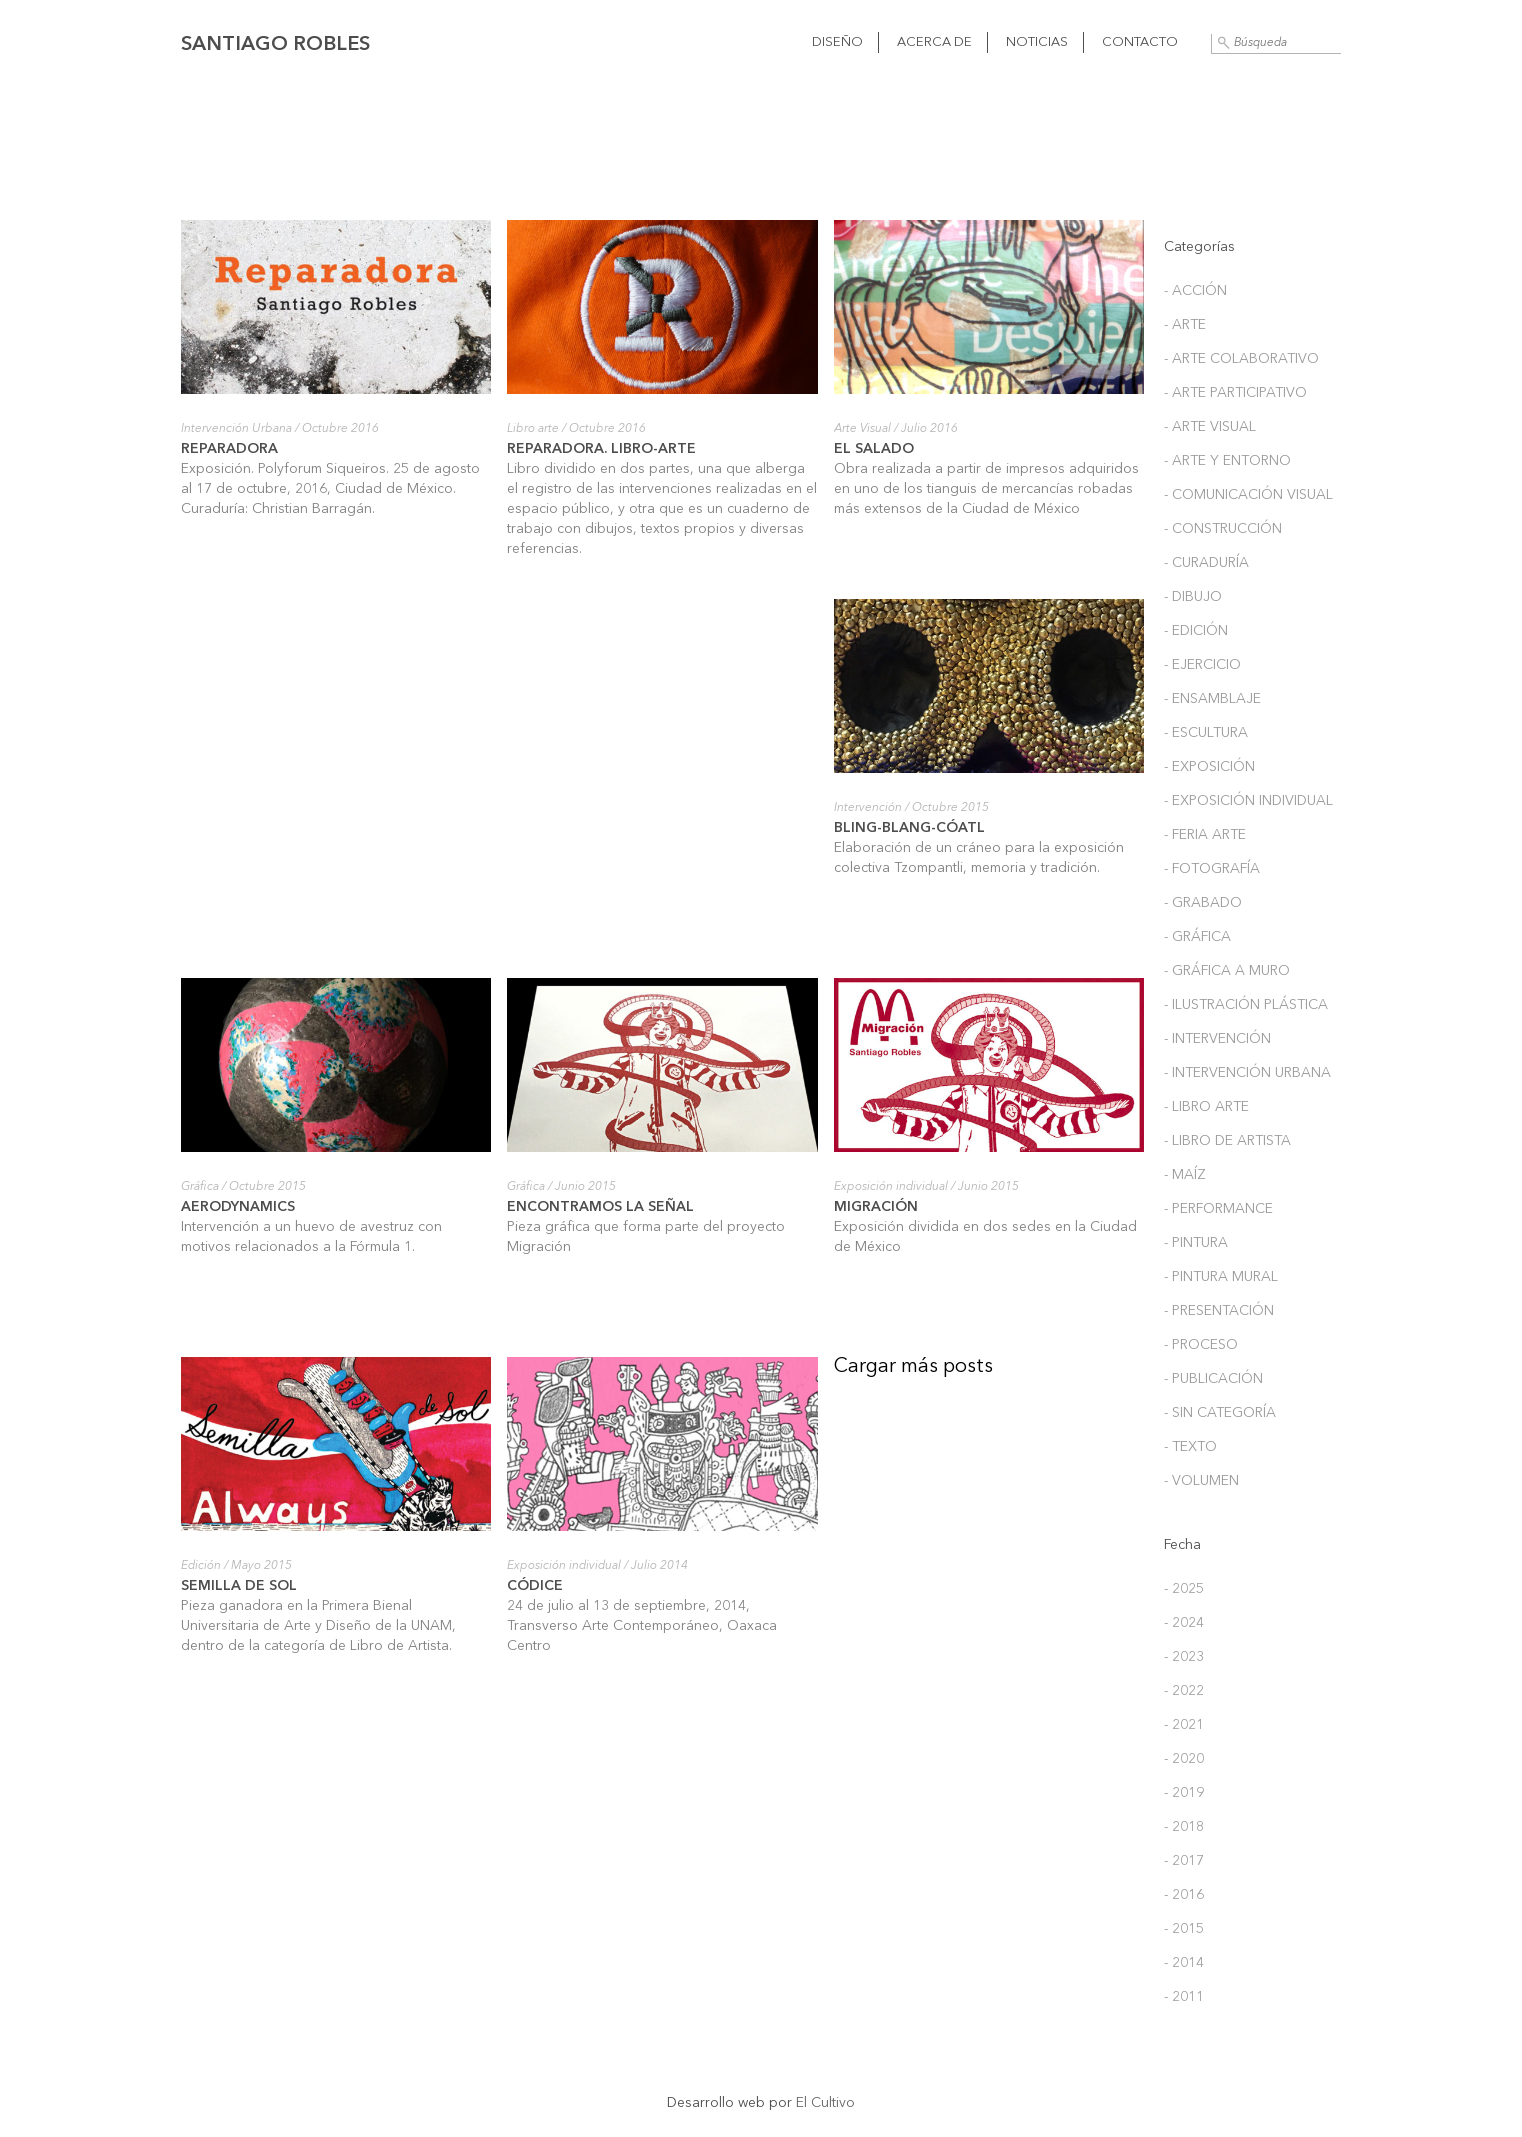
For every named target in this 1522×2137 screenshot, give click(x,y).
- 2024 (1184, 1623)
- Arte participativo (1235, 393)
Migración (876, 1207)
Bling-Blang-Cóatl (909, 828)
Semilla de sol (239, 1586)
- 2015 (1184, 1929)
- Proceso (1201, 1345)
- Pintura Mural (1221, 1277)
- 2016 (1184, 1895)
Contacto (1140, 42)
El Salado (874, 449)
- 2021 (1184, 1725)
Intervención (868, 808)
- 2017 (1184, 1861)
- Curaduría (1206, 563)
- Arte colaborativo (1241, 359)
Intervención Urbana (236, 429)
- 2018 (1184, 1827)
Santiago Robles (275, 45)
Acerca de (934, 42)
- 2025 (1184, 1589)
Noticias (1037, 42)
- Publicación (1213, 1379)
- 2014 (1184, 1963)
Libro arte (533, 429)
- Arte (1185, 325)
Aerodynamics (238, 1207)
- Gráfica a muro (1227, 971)
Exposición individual (891, 1187)
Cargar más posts (913, 1367)
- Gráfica (1197, 937)
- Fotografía (1212, 869)
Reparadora (229, 449)
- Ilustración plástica (1246, 1005)
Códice (535, 1586)
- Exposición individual (1248, 801)
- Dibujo (1193, 597)
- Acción (1195, 291)
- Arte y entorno (1227, 461)
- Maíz (1185, 1175)
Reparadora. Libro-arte (601, 449)
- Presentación (1219, 1311)
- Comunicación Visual (1248, 495)
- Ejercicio (1202, 665)
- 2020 (1184, 1759)
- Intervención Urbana (1247, 1073)
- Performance (1218, 1209)
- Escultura (1206, 733)
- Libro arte (1206, 1107)
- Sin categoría (1220, 1413)
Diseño (837, 42)
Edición (201, 1566)
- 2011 (1184, 1997)
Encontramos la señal (600, 1207)
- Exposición (1209, 767)
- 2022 (1184, 1691)
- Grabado (1203, 903)
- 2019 (1184, 1793)
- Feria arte (1205, 835)
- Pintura (1196, 1243)
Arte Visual (862, 429)
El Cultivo (825, 2103)
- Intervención (1217, 1039)
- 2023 (1184, 1657)
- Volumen (1201, 1481)
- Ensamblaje (1212, 699)
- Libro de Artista (1227, 1141)
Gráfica (200, 1187)
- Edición (1196, 631)
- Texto (1190, 1447)
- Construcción (1223, 529)
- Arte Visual (1210, 427)
